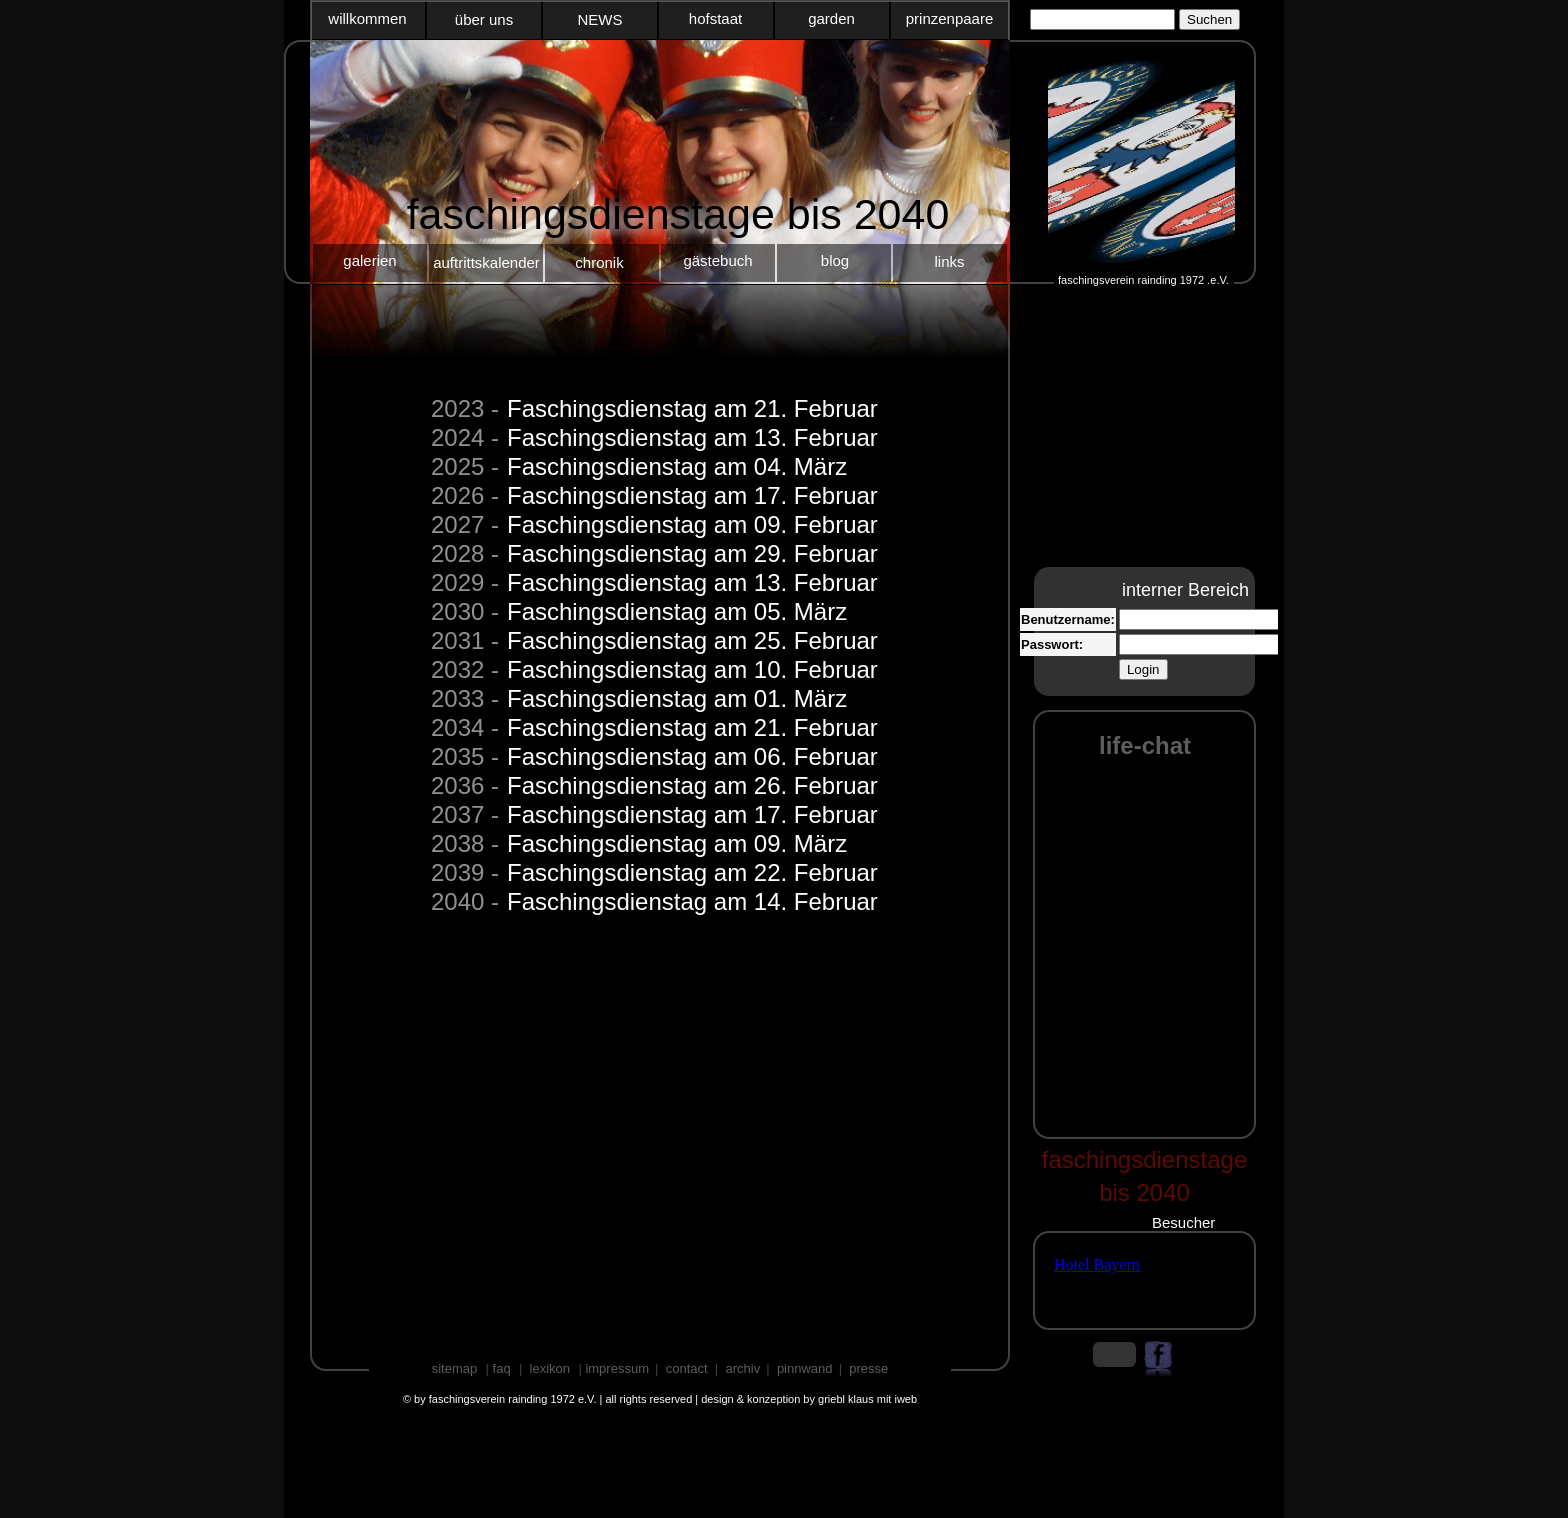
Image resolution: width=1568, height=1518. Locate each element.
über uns (484, 19)
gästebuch (717, 260)
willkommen (367, 18)
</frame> (1101, 1281)
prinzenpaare (950, 18)
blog (835, 260)
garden (831, 18)
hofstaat (715, 18)
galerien (369, 260)
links (949, 261)
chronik (599, 262)
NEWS (600, 19)
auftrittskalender (486, 262)
